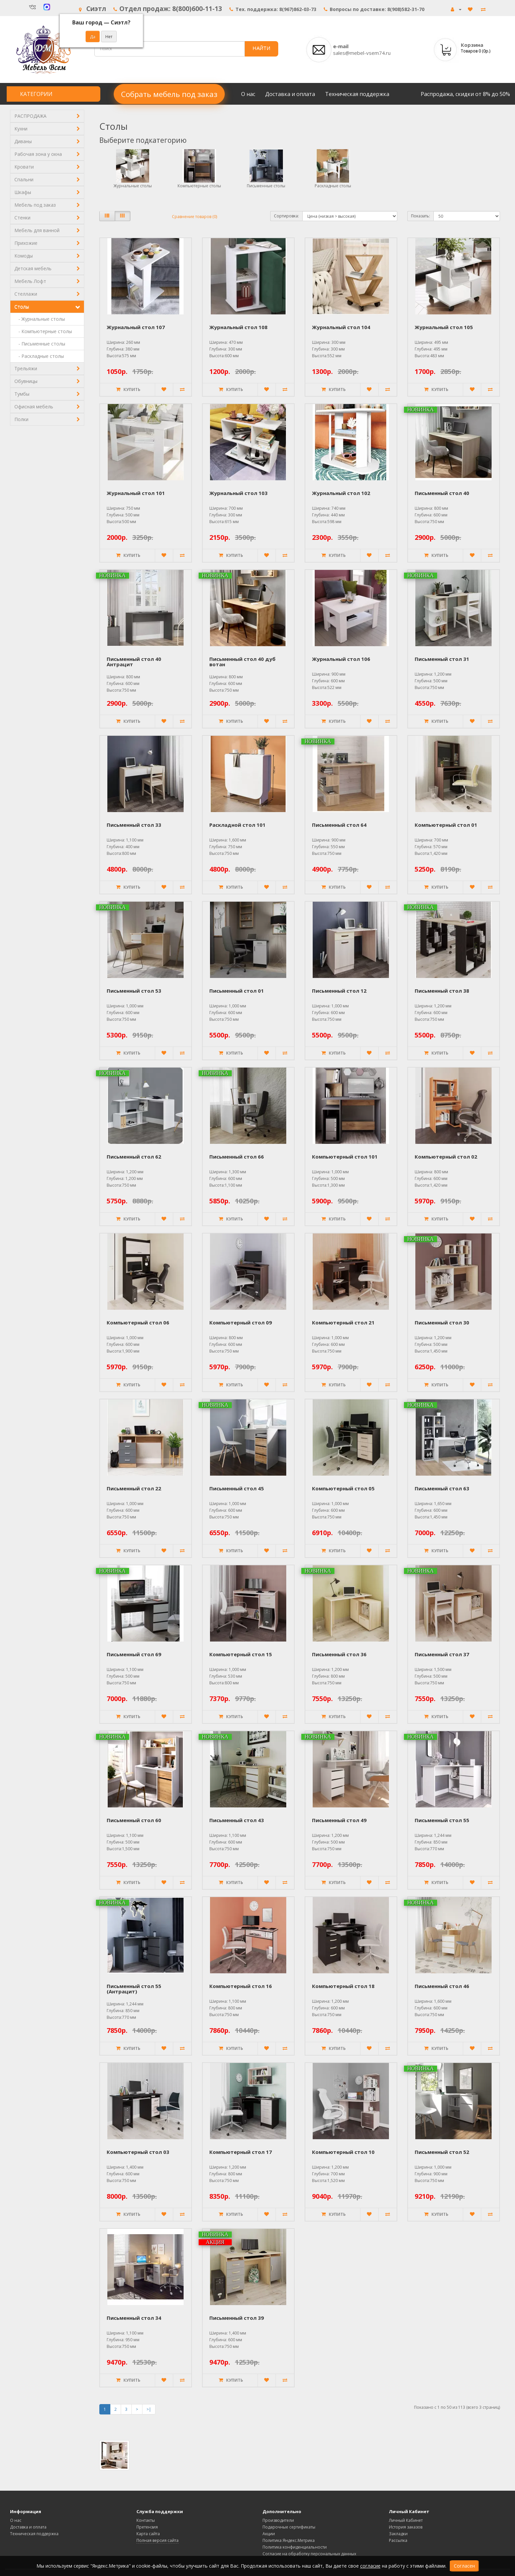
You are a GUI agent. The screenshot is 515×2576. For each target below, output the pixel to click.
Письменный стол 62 (134, 1156)
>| (148, 2409)
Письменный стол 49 (339, 1820)
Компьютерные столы (199, 186)
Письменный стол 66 (236, 1156)
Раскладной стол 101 (237, 824)
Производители (278, 2520)
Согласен (464, 2566)
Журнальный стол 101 (136, 493)
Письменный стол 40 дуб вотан (242, 662)
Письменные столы (266, 186)
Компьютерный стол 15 (240, 1654)
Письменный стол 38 (442, 990)
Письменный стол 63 (442, 1488)
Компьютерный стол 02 (446, 1156)
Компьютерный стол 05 (343, 1488)
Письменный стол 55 (442, 1820)
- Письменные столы (39, 343)
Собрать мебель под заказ (169, 94)
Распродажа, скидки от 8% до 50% (465, 94)
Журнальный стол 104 (341, 327)
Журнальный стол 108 (238, 327)
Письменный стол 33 (134, 824)
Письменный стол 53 (134, 990)
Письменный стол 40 (442, 493)
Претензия (147, 2527)
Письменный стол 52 (442, 2152)
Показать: (420, 216)
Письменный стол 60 (134, 1820)
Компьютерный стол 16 (240, 1986)
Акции (269, 2534)
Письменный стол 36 (339, 1654)
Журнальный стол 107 (136, 327)
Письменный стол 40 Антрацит (134, 662)
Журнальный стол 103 (238, 493)
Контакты (145, 2520)
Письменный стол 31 (442, 659)
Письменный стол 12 (339, 990)
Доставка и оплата (290, 94)
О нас (248, 94)
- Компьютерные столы (43, 331)
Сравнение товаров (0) (194, 216)
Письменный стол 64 (339, 824)
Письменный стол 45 (236, 1488)
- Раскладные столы (39, 356)
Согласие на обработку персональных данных (309, 2554)
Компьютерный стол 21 (343, 1322)
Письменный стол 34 (134, 2317)
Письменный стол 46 (442, 1986)
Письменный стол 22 (134, 1488)
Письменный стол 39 (236, 2317)
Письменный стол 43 (236, 1820)
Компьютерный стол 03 (138, 2152)
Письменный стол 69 (134, 1654)
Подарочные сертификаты (289, 2527)
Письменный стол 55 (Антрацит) (134, 1989)
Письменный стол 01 (236, 990)
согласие (370, 2566)
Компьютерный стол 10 (343, 2152)
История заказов (405, 2527)
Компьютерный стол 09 (240, 1322)
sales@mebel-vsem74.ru (362, 52)
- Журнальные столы (39, 319)
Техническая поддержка (357, 94)
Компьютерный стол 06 (138, 1322)
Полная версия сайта (157, 2540)
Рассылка (398, 2540)
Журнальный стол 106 (341, 659)
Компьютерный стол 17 (240, 2152)
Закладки (398, 2534)
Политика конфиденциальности (295, 2547)
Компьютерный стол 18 (343, 1986)
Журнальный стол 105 (444, 327)
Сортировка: (286, 216)
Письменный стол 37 (442, 1654)
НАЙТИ (261, 47)
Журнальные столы (132, 186)
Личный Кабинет (406, 2520)
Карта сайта (148, 2534)
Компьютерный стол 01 (446, 824)
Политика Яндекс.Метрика (289, 2540)
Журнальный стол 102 (341, 493)
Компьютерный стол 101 (345, 1156)
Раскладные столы (333, 186)
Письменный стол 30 (442, 1322)
